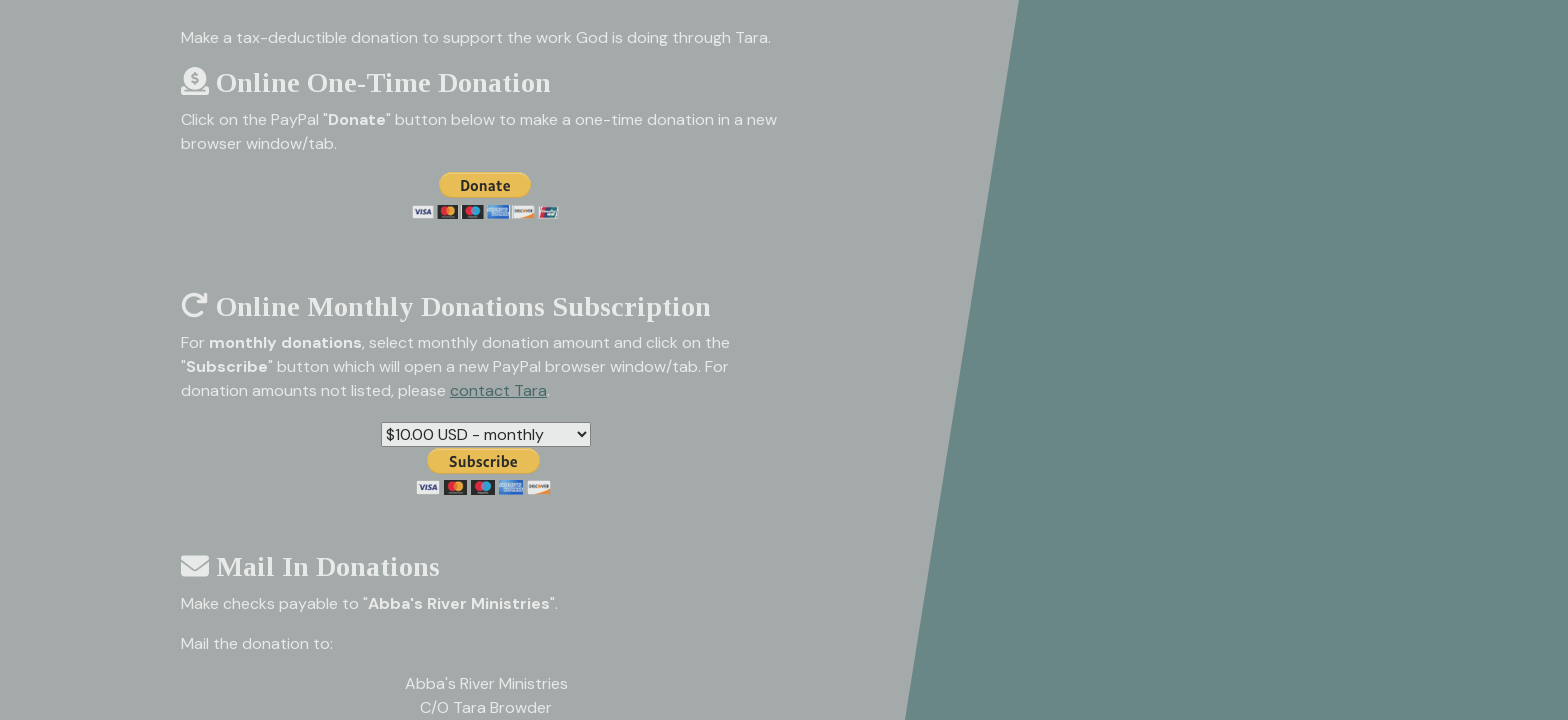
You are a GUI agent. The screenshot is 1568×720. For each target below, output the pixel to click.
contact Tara (498, 390)
